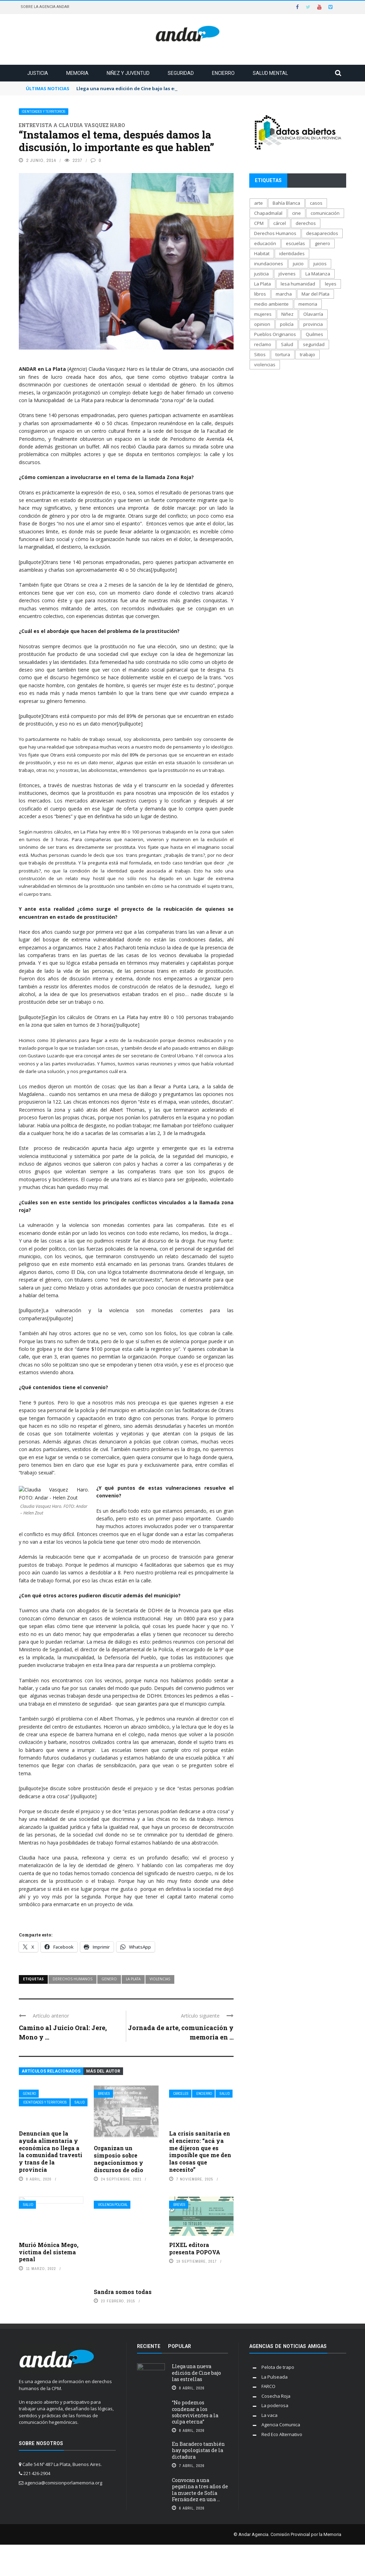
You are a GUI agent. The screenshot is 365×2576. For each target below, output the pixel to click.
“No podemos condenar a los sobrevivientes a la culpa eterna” (195, 2412)
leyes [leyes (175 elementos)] (330, 284)
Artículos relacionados (51, 2071)
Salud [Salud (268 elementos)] (287, 344)
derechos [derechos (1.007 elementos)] (306, 223)
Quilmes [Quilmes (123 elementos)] (314, 334)
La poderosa (274, 2405)
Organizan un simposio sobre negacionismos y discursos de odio (118, 2158)
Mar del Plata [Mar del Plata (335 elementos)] (315, 294)
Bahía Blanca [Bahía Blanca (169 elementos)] (286, 203)
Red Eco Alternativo (281, 2434)
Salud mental (270, 73)
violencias (160, 1978)
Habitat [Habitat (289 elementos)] (261, 253)
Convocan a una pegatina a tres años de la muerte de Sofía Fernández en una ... (200, 2490)
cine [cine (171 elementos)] (296, 213)
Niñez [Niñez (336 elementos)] (287, 314)
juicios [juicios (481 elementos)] (320, 263)
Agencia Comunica (280, 2424)
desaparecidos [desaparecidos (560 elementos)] (322, 233)
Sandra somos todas (123, 2291)
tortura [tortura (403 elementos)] (282, 354)
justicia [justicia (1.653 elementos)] (261, 274)
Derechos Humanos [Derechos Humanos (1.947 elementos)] (275, 233)
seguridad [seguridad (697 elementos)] (314, 344)
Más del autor (103, 2071)
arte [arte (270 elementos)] (258, 203)
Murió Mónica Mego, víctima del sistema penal (48, 2252)
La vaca (269, 2415)
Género (29, 2093)
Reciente (148, 2346)
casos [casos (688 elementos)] (316, 203)
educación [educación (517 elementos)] (265, 243)
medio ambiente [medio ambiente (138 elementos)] (271, 304)
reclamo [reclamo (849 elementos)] (262, 344)
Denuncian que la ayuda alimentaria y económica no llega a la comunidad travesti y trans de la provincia (50, 2151)
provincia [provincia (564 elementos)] (313, 324)
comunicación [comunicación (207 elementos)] (325, 213)
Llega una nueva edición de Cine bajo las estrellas (196, 2372)
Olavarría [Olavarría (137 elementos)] (313, 314)
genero (109, 1978)
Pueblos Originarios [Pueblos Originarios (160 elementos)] (275, 334)
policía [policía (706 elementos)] (287, 324)
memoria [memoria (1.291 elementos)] (307, 304)
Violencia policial (113, 2204)
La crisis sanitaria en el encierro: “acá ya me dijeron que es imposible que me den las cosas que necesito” (200, 2151)
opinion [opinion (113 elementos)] (262, 324)
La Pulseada (274, 2377)
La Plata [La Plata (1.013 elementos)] (262, 284)
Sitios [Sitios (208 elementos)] (260, 354)
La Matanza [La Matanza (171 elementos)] (317, 274)
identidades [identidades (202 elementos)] (292, 253)
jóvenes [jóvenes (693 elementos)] (287, 274)
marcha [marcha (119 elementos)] (284, 294)
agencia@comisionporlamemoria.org (63, 2483)
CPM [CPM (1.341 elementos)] (259, 223)
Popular (179, 2346)
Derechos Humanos (72, 1978)
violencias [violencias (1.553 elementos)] (264, 364)
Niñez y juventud (128, 73)
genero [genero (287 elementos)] (322, 243)
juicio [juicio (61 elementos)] (298, 263)
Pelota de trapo (277, 2367)
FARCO (268, 2386)
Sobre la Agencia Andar (45, 7)
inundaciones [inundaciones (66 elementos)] (268, 263)
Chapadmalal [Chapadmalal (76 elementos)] (268, 213)
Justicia (37, 73)
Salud (80, 2102)
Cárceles (181, 2093)
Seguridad (181, 73)
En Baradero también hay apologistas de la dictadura (198, 2450)
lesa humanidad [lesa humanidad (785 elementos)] (298, 284)
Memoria (77, 73)
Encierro (223, 73)
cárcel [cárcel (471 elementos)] (279, 223)
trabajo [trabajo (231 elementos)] (307, 354)
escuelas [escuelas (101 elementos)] (295, 243)
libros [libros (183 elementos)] (260, 294)
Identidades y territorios (44, 111)
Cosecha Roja (275, 2396)
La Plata (133, 1978)
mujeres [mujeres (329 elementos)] (263, 314)
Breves (104, 2093)
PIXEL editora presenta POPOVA (194, 2248)
